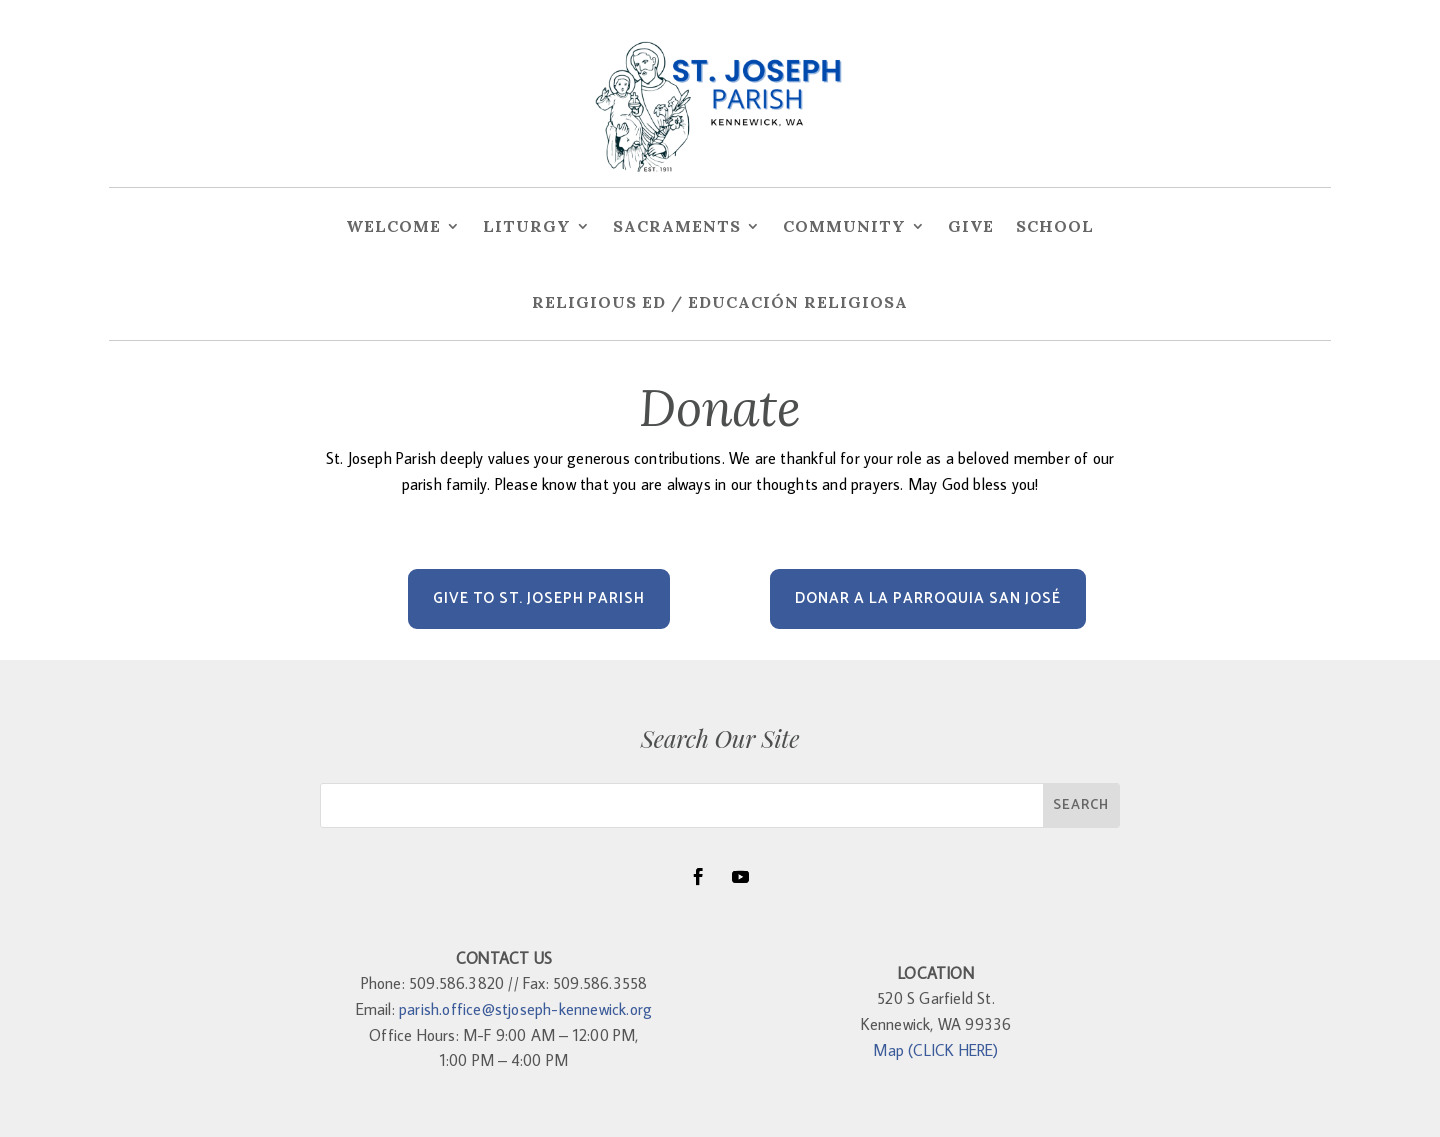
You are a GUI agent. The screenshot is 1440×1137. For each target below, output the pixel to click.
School (1055, 226)
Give (971, 226)
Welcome (393, 226)
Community (844, 226)
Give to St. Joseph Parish (539, 598)
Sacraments (677, 226)
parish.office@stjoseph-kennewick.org (525, 1009)
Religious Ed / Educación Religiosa (720, 302)
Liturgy (527, 226)
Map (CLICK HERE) (935, 1050)
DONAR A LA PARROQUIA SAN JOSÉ (928, 598)
